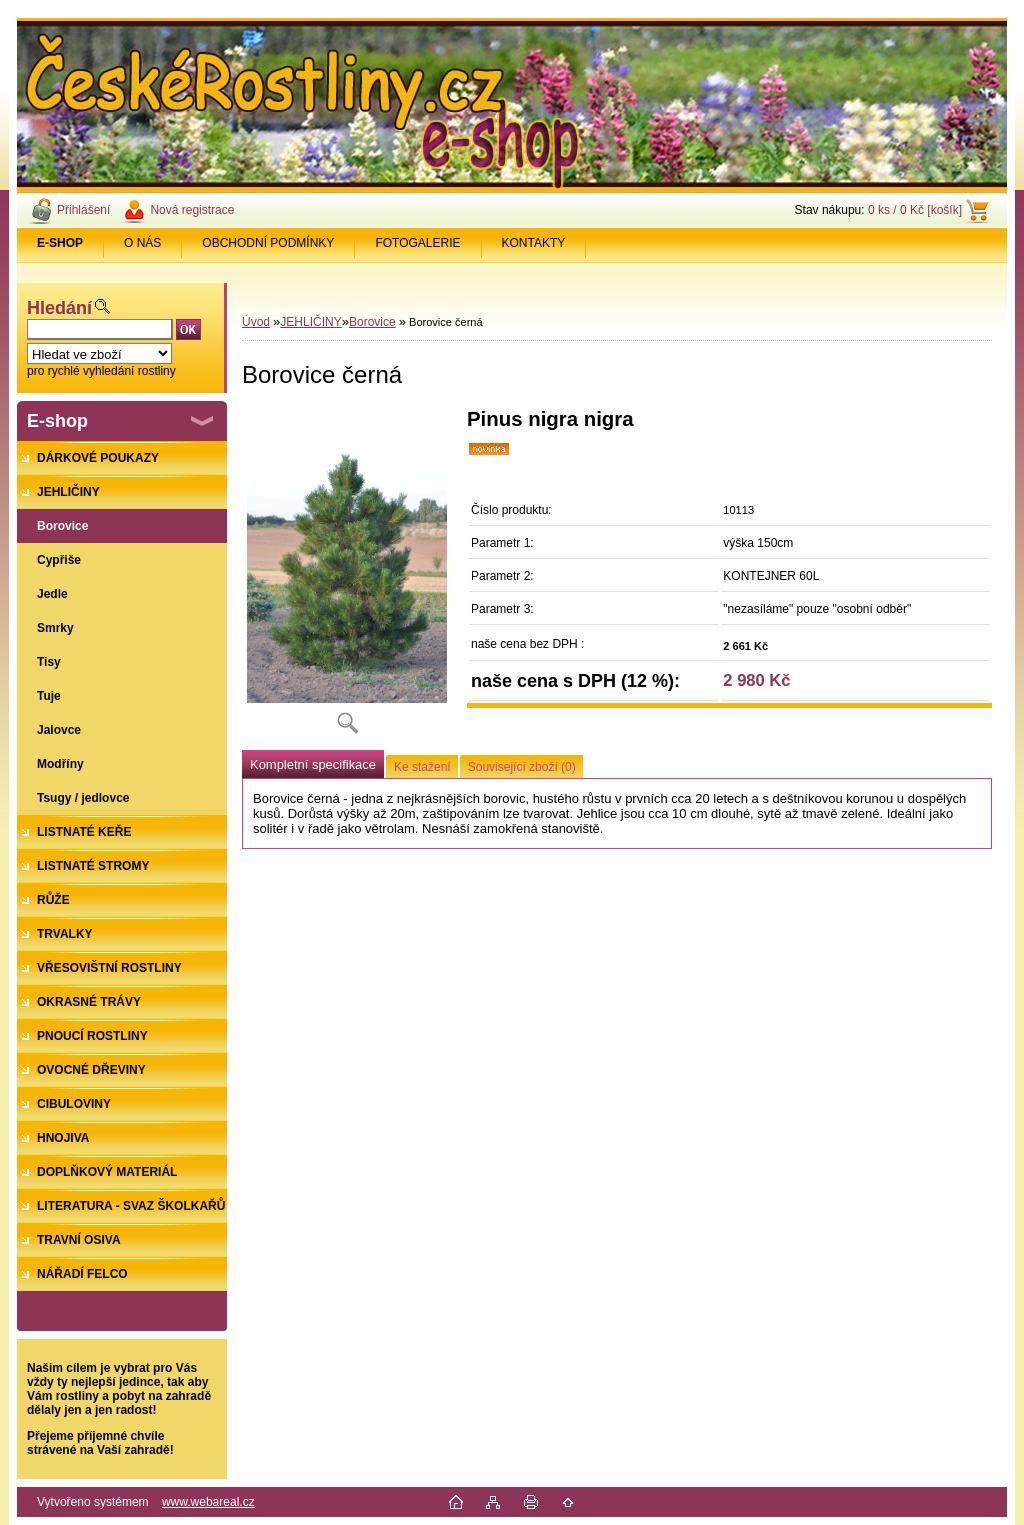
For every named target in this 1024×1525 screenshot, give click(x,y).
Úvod (256, 322)
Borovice (372, 322)
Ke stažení (422, 767)
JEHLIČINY (310, 322)
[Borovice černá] (347, 577)
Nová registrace (192, 210)
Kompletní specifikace (313, 764)
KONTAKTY (534, 243)
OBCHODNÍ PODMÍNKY (268, 243)
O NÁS (142, 243)
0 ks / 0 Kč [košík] (915, 210)
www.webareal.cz (208, 1502)
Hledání (59, 308)
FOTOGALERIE (417, 243)
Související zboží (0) (522, 767)
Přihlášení (83, 210)
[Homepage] (60, 243)
